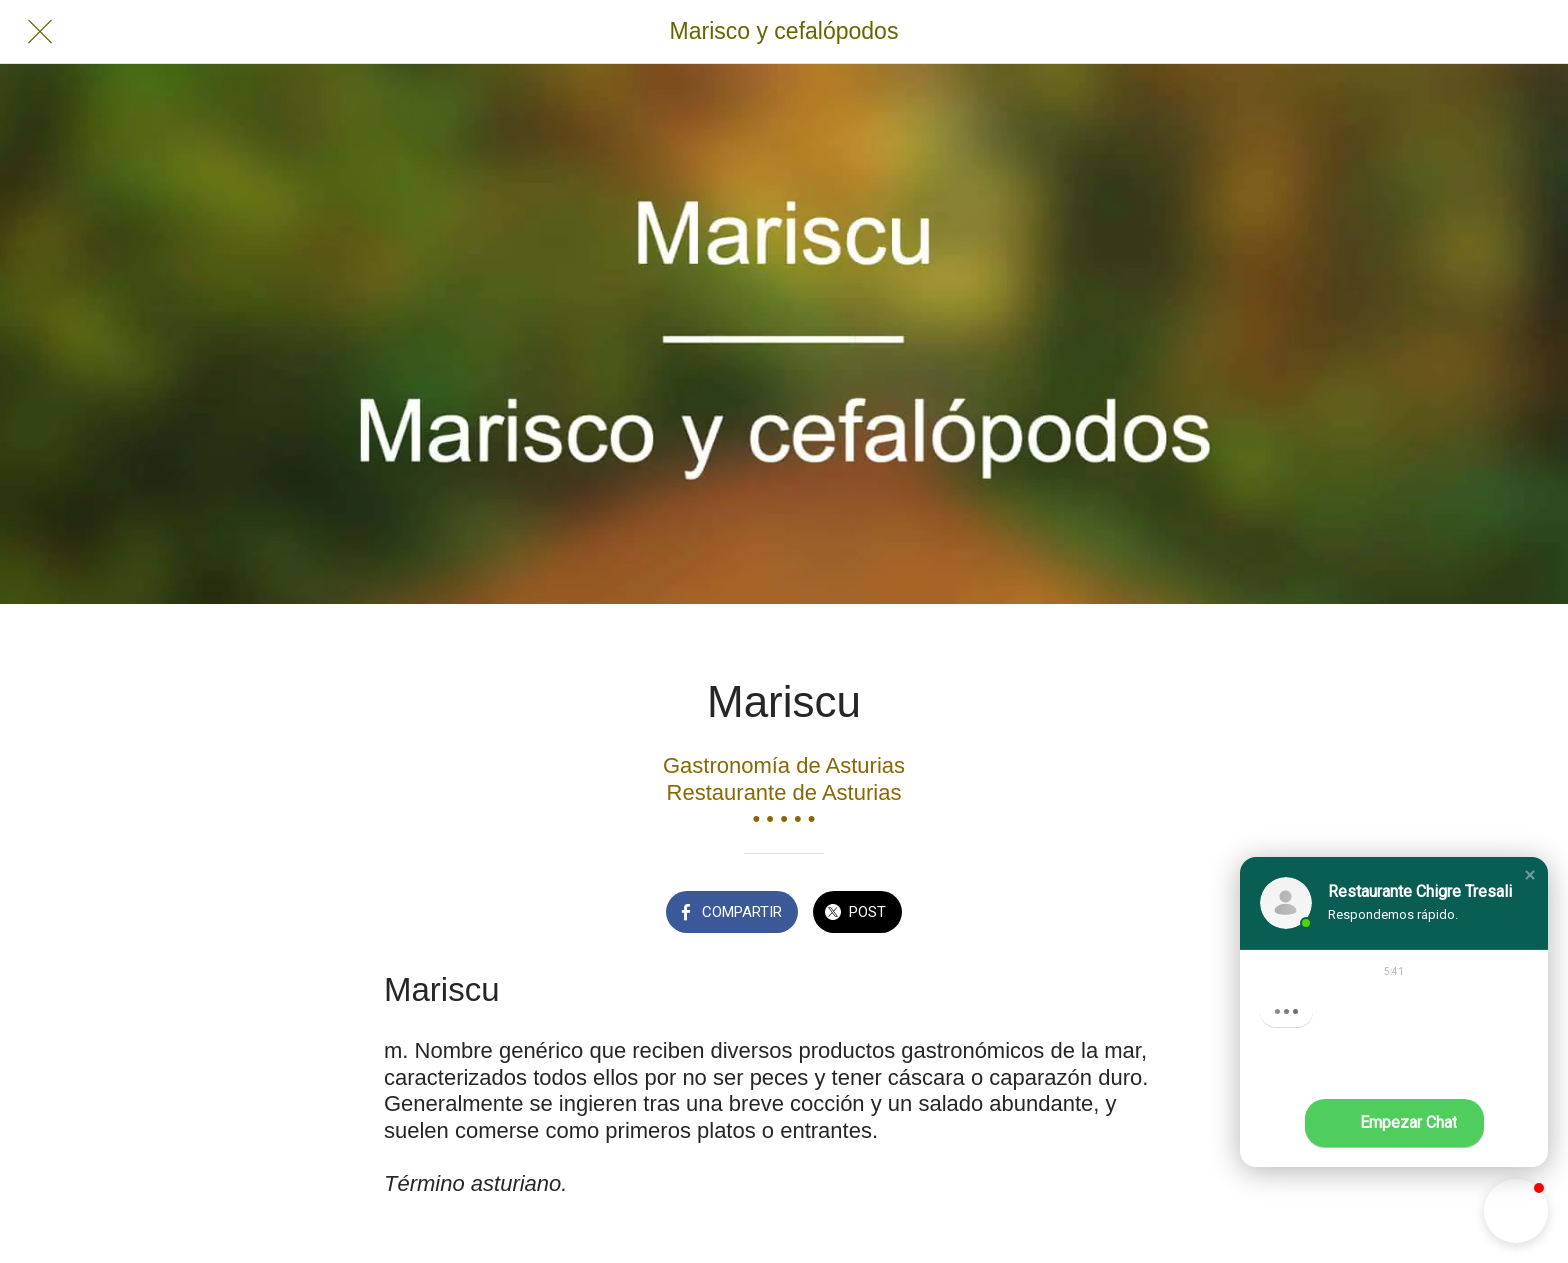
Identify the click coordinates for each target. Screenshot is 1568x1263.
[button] (1530, 875)
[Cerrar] (40, 32)
